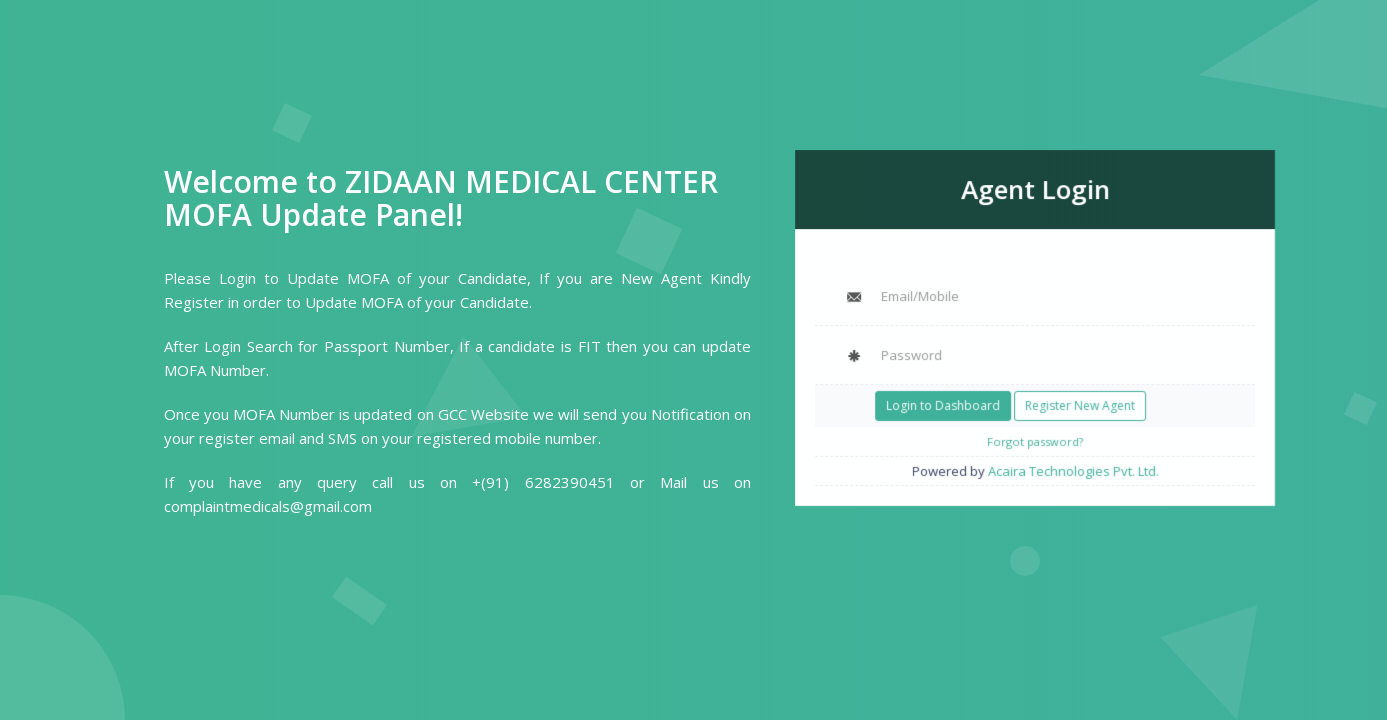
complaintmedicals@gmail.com (268, 506)
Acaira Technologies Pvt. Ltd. (1071, 465)
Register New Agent (1078, 403)
